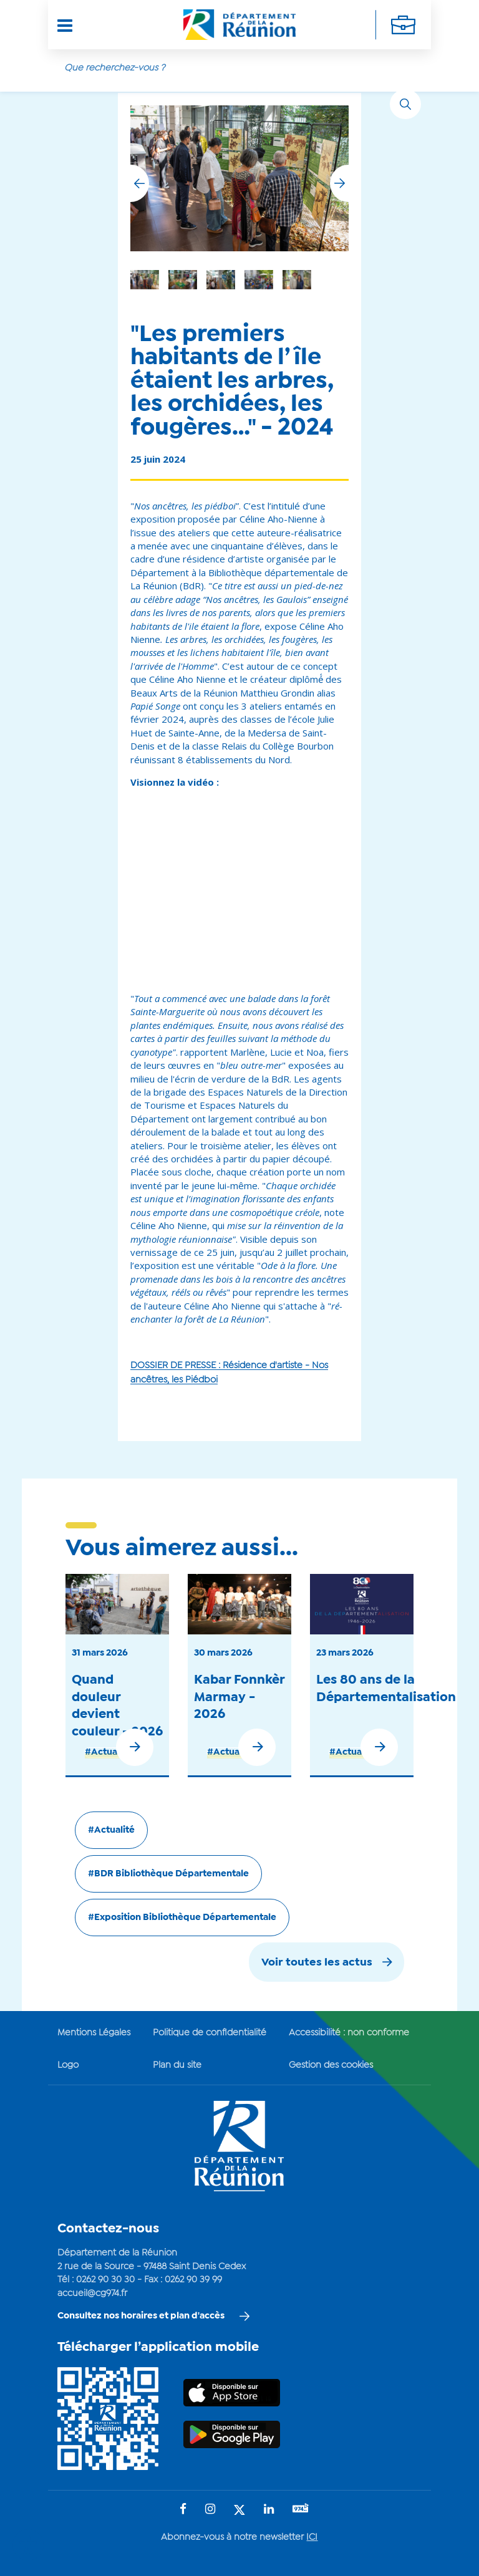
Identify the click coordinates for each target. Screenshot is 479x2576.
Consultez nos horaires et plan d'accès (141, 2316)
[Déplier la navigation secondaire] (403, 25)
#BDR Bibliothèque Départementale (168, 1874)
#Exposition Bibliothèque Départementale (182, 1917)
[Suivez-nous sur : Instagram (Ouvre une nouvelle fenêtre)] (210, 2510)
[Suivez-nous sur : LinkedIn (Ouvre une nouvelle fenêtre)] (269, 2510)
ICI (311, 2537)
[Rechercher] (405, 104)
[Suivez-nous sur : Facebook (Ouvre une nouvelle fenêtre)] (183, 2510)
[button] (339, 183)
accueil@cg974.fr (92, 2293)
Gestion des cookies (331, 2065)
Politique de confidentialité (209, 2033)
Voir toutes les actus (316, 1962)
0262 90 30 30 (105, 2280)
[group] (297, 279)
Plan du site (177, 2065)
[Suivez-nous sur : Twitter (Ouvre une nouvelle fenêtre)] (239, 2511)
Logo (68, 2065)
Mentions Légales (93, 2033)
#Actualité (108, 1752)
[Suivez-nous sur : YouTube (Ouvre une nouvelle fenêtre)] (301, 2509)
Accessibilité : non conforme (349, 2033)
